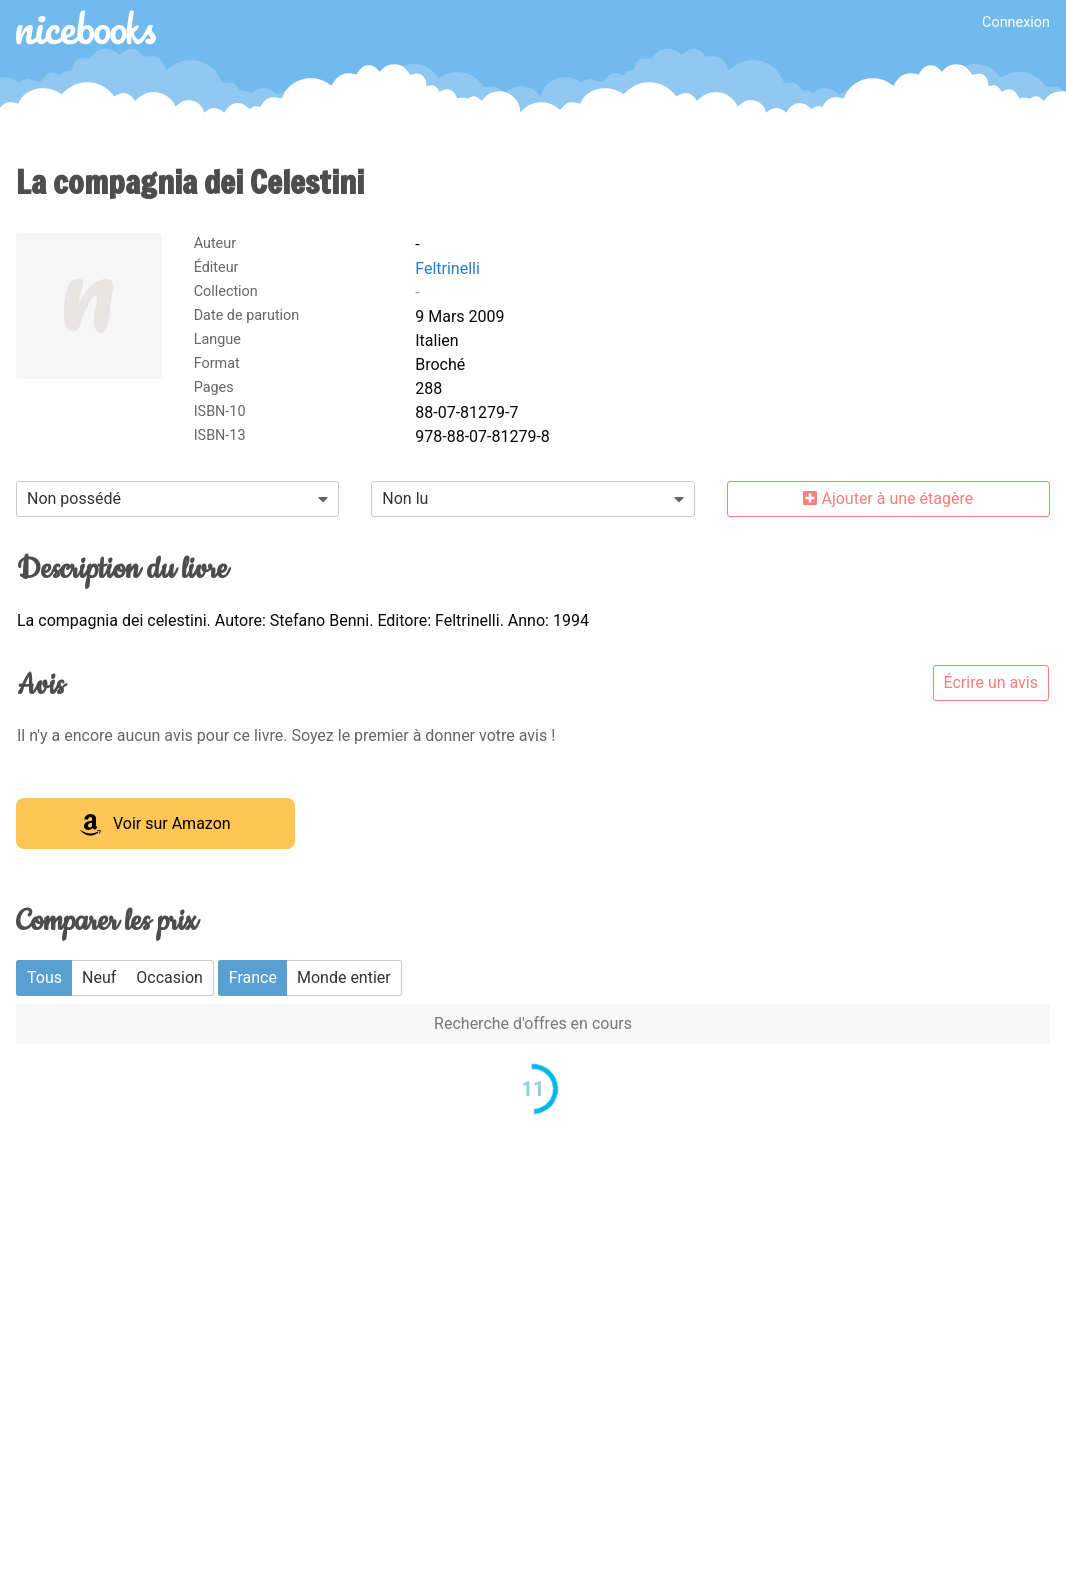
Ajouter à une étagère (888, 498)
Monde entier (344, 977)
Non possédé (74, 498)
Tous (44, 977)
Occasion (169, 977)
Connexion (1016, 22)
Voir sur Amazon (155, 825)
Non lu (405, 498)
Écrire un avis (991, 682)
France (253, 977)
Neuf (99, 977)
